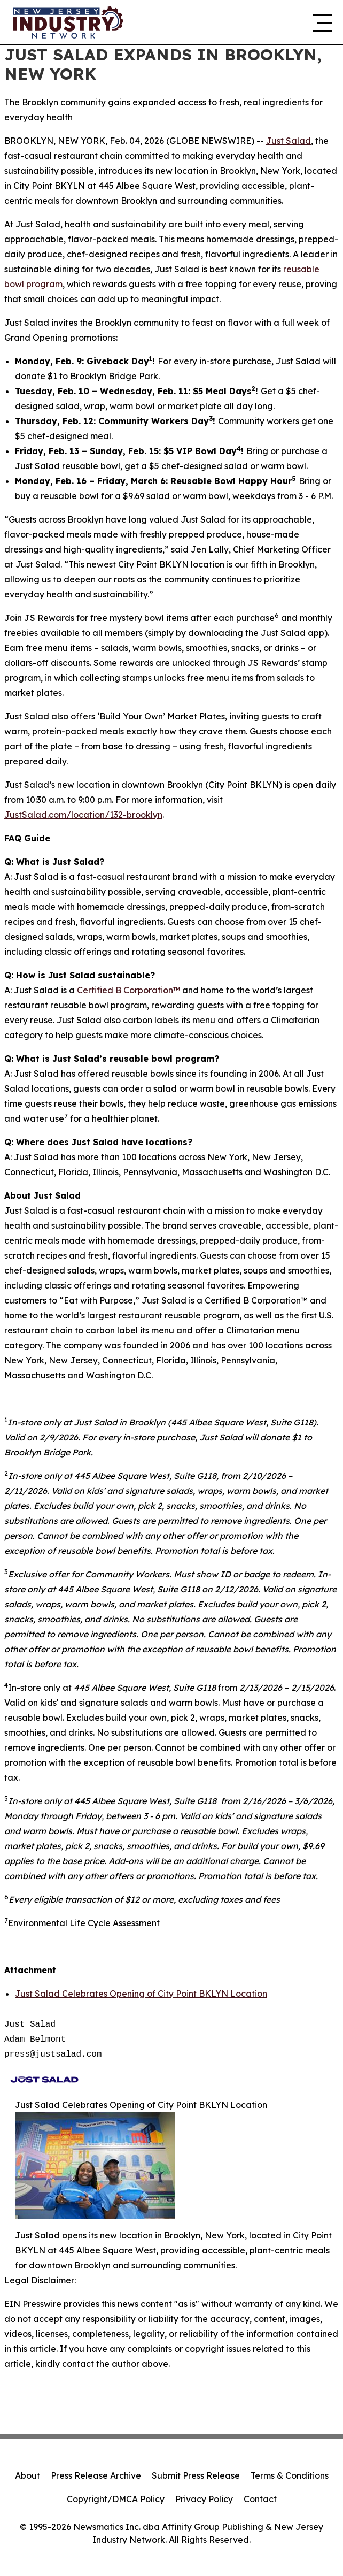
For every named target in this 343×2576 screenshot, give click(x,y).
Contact (260, 2499)
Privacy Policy (204, 2499)
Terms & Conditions (290, 2475)
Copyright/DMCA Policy (116, 2499)
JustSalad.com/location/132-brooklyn (83, 814)
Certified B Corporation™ (128, 990)
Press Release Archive (96, 2475)
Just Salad (288, 140)
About (27, 2475)
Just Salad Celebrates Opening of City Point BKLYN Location (141, 1993)
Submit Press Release (196, 2475)
